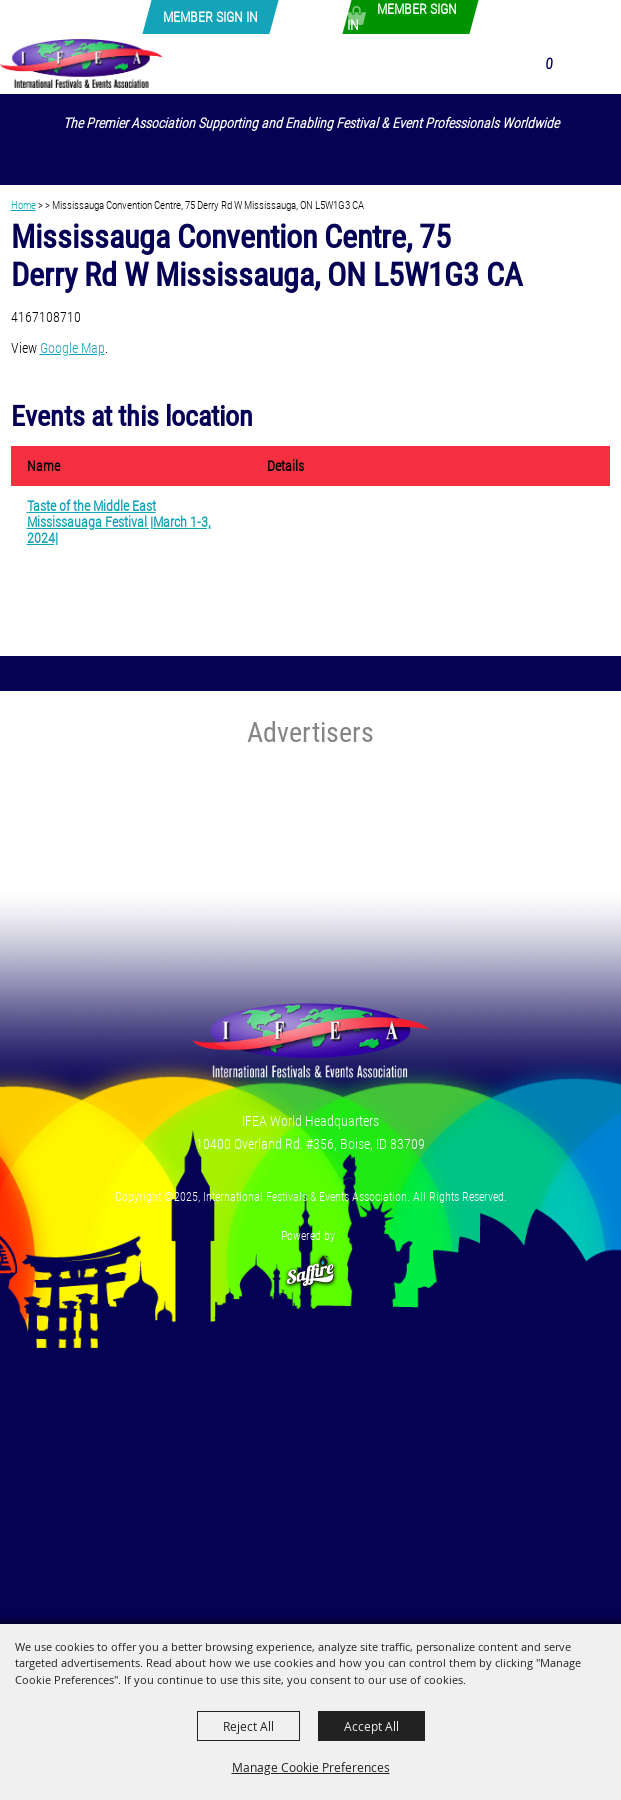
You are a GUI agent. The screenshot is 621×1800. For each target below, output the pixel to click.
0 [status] (548, 64)
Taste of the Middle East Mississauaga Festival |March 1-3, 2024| (119, 522)
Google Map (72, 348)
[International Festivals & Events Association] (81, 63)
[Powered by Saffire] (311, 1263)
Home (23, 205)
